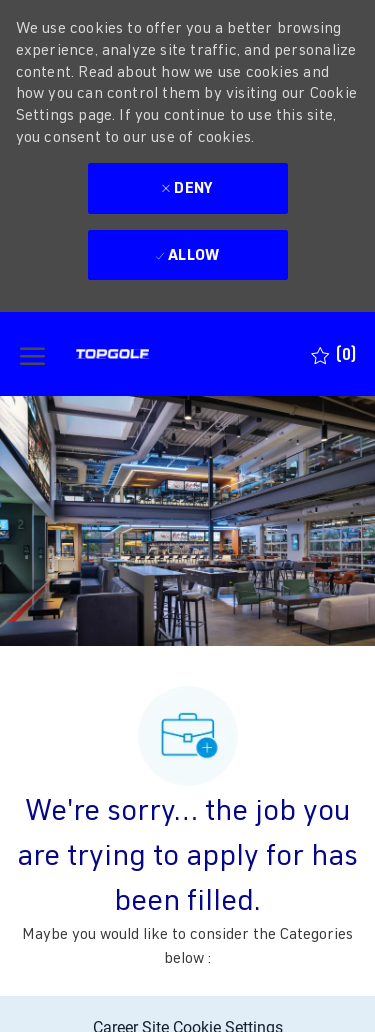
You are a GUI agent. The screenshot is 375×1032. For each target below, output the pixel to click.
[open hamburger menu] (32, 354)
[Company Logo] (149, 354)
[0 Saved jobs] (333, 354)
